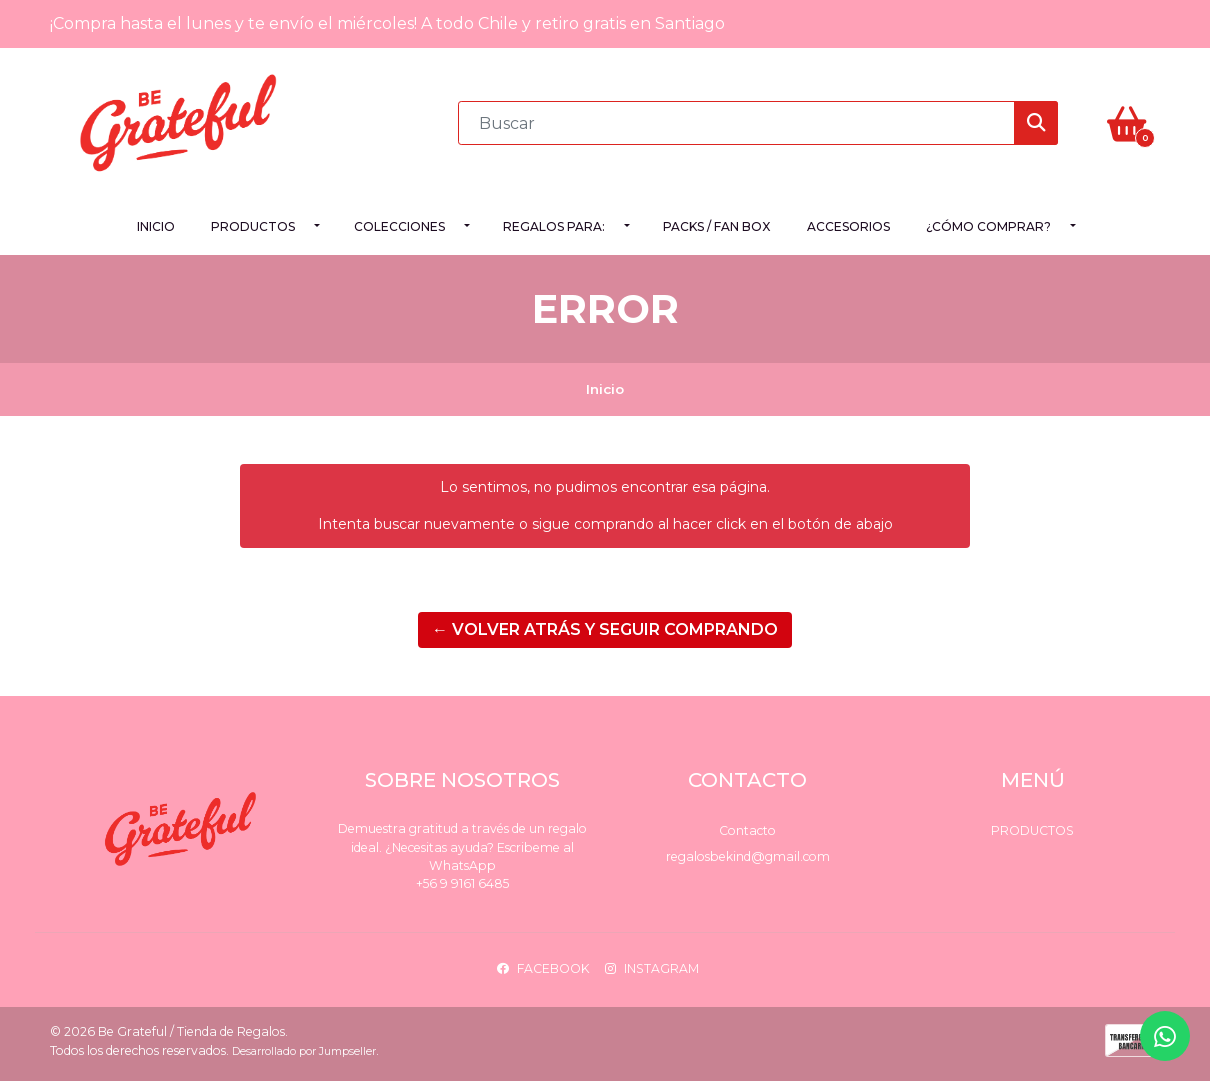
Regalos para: (554, 226)
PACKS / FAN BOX (716, 226)
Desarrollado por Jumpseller (304, 1051)
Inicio (156, 226)
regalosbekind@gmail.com (748, 856)
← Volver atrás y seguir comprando (605, 629)
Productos (253, 226)
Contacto (747, 830)
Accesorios (848, 226)
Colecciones (399, 226)
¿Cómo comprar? (988, 226)
